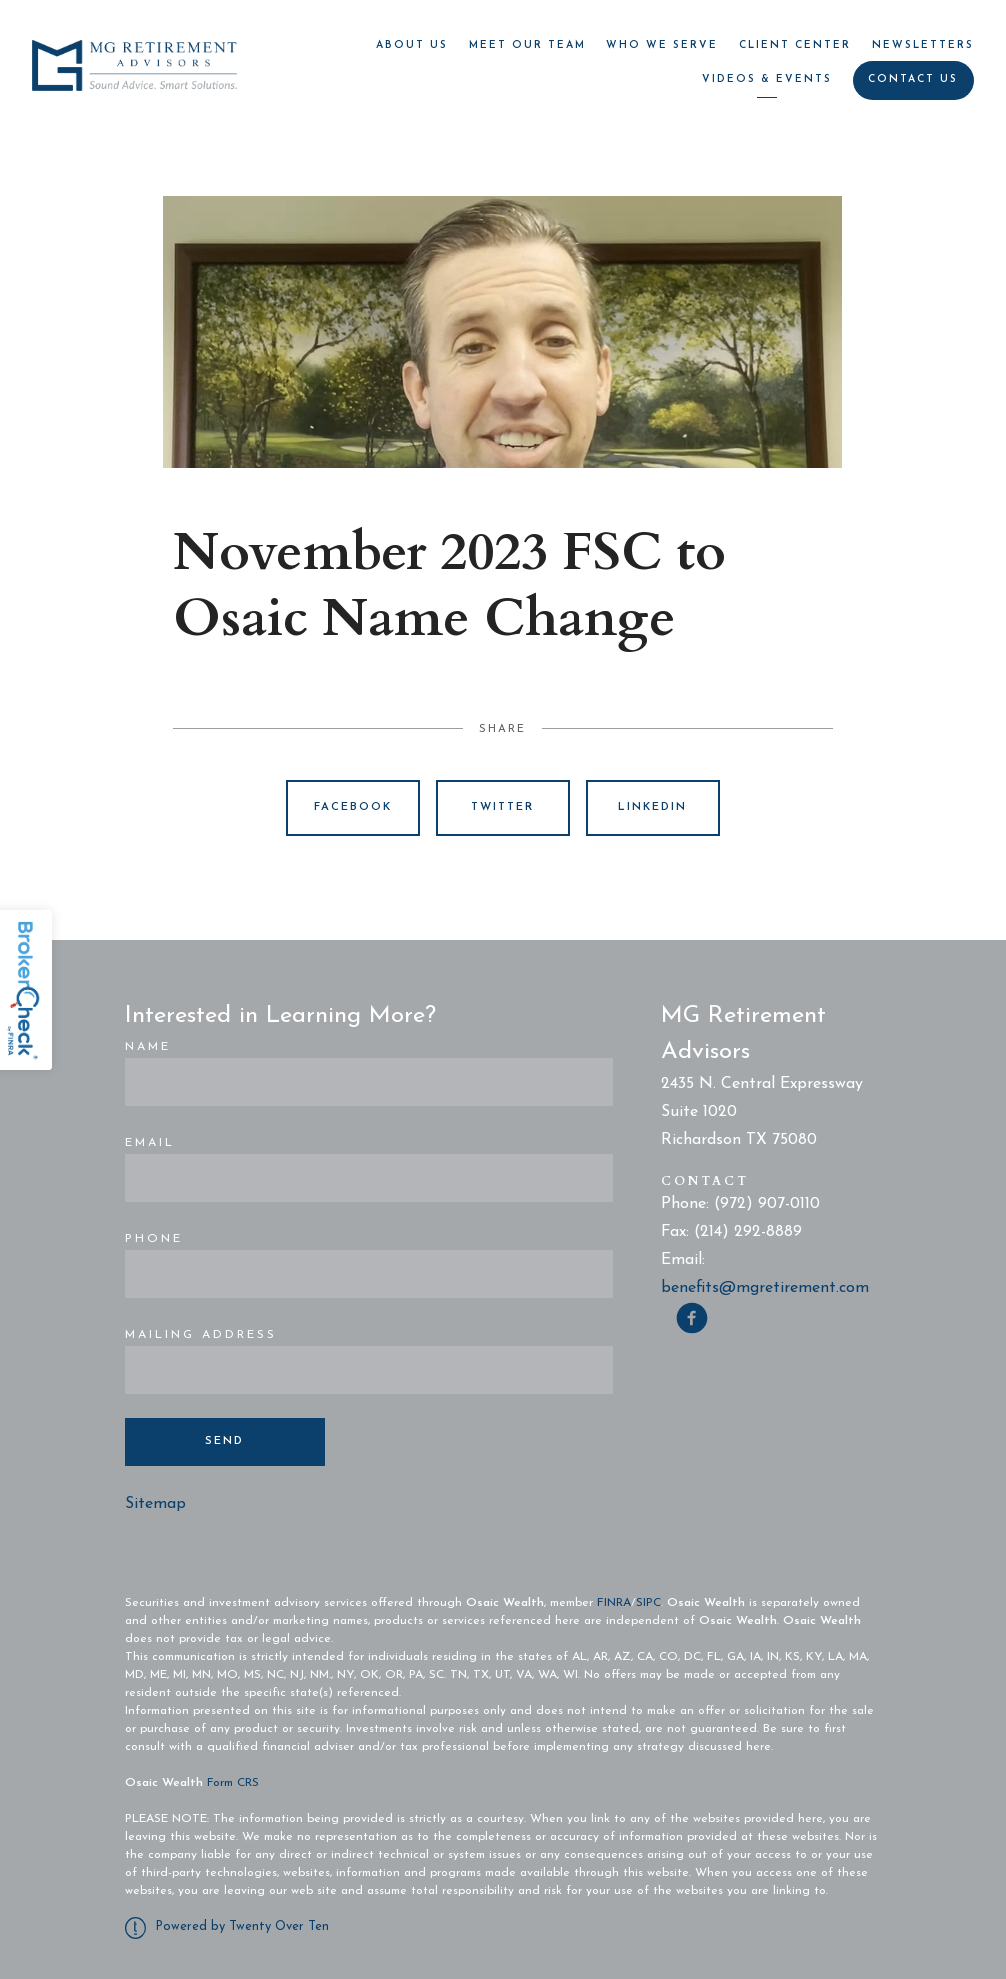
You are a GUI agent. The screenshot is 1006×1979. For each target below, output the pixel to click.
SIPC (648, 1603)
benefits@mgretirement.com (765, 1288)
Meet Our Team (527, 45)
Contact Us (913, 79)
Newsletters (923, 45)
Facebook (353, 807)
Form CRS (233, 1783)
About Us (412, 45)
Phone (154, 1239)
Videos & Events (767, 79)
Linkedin (652, 807)
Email (150, 1143)
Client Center (795, 45)
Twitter (502, 807)
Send (224, 1441)
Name (148, 1047)
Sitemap (155, 1504)
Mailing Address (201, 1335)
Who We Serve (662, 45)
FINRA (614, 1603)
